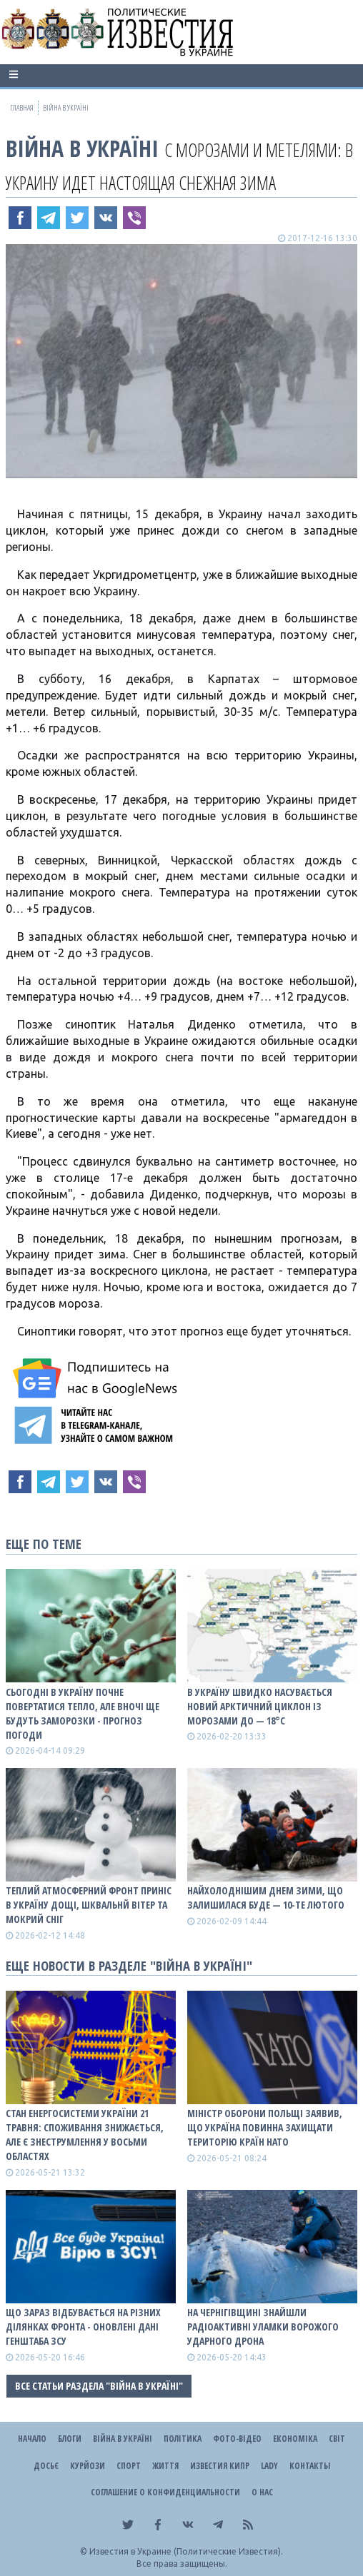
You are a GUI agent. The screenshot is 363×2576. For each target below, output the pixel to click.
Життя (165, 2466)
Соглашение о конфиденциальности (165, 2492)
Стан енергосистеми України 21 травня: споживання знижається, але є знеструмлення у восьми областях (85, 2134)
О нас (262, 2492)
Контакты (309, 2466)
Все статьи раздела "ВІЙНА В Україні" (99, 2386)
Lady (269, 2466)
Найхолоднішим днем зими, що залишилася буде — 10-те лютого (265, 1897)
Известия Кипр (219, 2466)
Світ (337, 2439)
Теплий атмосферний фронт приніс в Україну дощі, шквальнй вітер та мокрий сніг (88, 1905)
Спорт (128, 2466)
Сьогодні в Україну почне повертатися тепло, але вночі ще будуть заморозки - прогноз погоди (82, 1713)
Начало (32, 2439)
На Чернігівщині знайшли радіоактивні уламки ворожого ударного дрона (263, 2326)
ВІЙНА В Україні (82, 148)
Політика (183, 2439)
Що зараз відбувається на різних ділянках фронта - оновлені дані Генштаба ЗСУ (83, 2326)
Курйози (87, 2466)
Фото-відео (237, 2439)
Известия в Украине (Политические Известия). (186, 2551)
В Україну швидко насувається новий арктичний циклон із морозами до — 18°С (259, 1706)
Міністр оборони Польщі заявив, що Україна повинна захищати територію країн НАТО (264, 2127)
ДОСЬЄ (46, 2466)
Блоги (69, 2439)
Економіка (295, 2439)
